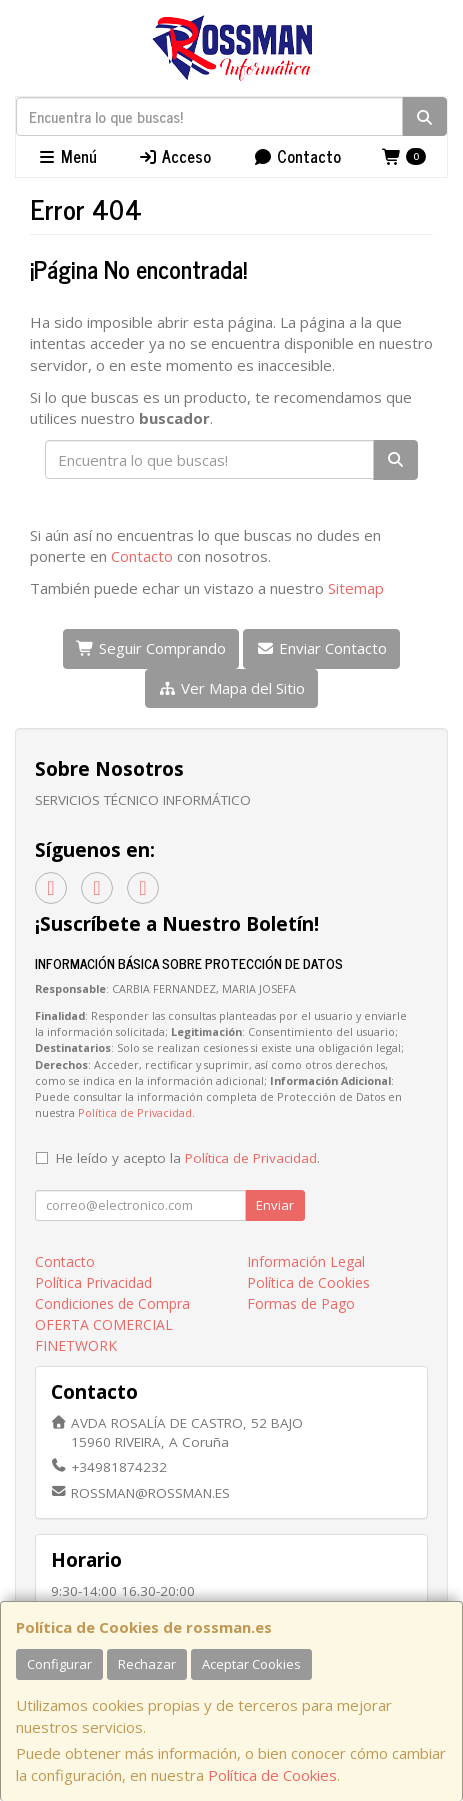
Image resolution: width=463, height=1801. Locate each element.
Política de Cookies (272, 1775)
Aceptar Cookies (251, 1664)
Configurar (59, 1664)
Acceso (174, 156)
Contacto (297, 156)
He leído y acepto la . (188, 1158)
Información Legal (306, 1261)
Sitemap (356, 588)
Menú (67, 156)
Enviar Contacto (321, 648)
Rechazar (147, 1664)
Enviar (275, 1205)
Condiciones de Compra (112, 1303)
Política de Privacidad (135, 1112)
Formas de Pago (301, 1303)
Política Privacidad (93, 1282)
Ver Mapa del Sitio (231, 688)
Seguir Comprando (151, 648)
